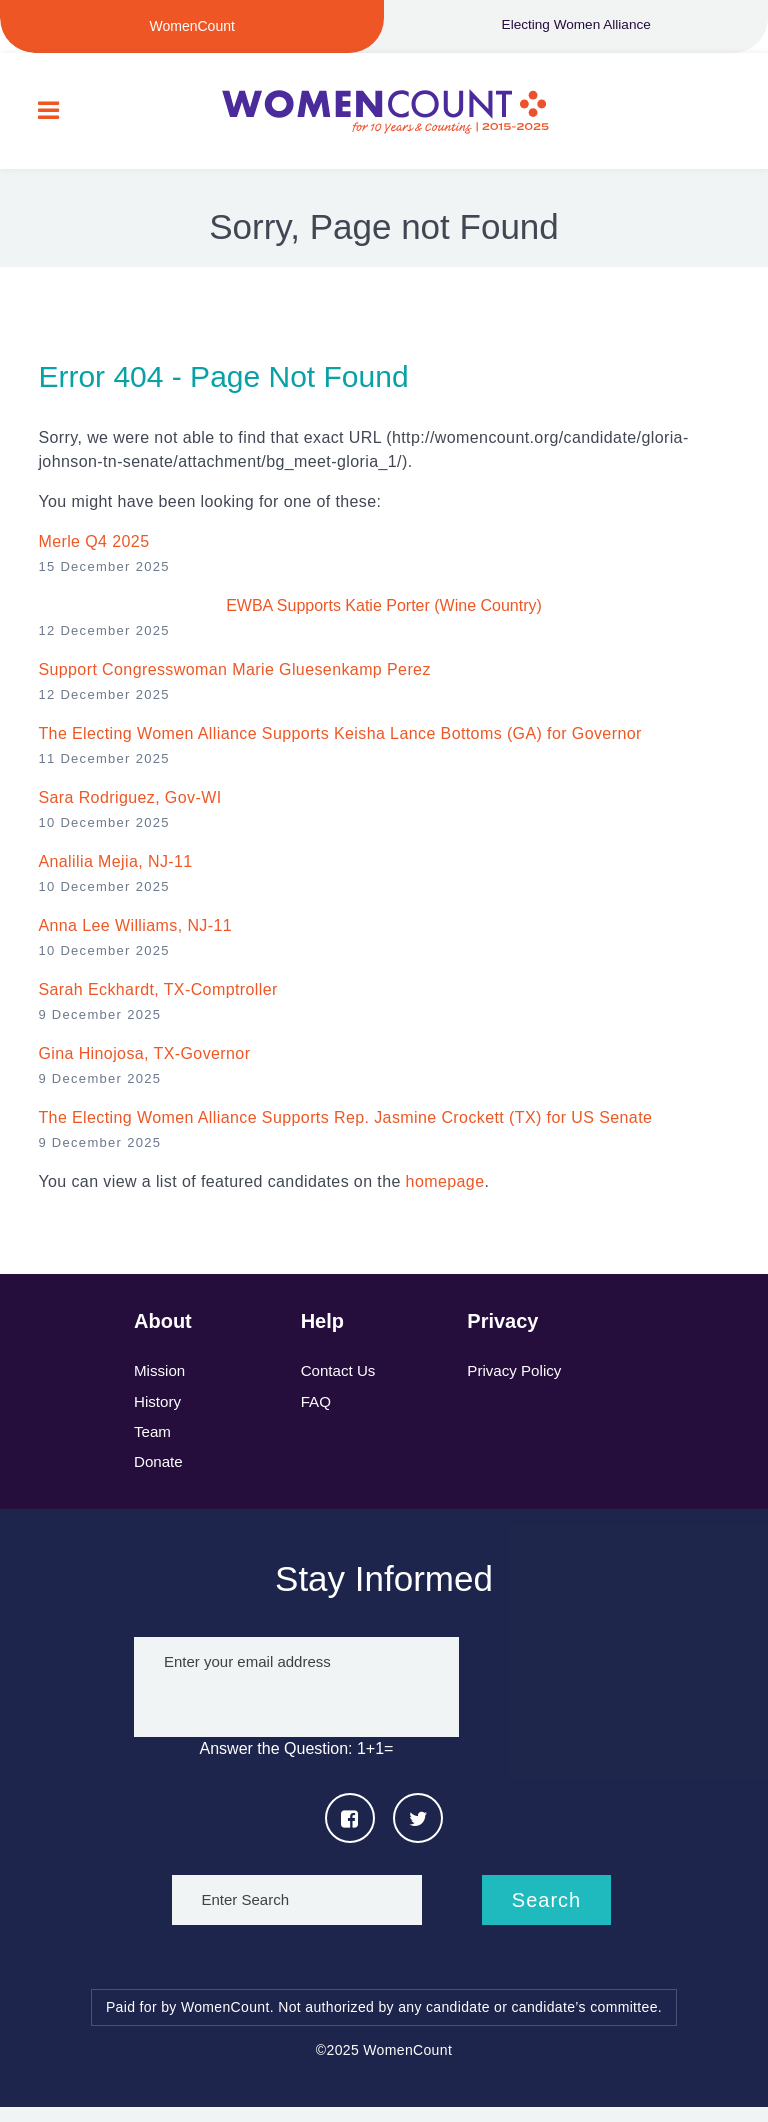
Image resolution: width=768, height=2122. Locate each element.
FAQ (317, 1411)
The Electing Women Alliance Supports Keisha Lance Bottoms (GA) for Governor (339, 741)
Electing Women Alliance (576, 26)
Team (153, 1443)
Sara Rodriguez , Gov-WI (129, 805)
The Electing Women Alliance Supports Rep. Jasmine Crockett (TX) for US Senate (345, 1125)
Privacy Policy (517, 1379)
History (159, 1411)
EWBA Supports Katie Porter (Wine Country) (384, 613)
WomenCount (384, 115)
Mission (161, 1379)
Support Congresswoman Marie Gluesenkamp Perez (234, 677)
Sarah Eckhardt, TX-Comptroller (157, 997)
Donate (160, 1475)
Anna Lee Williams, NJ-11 (135, 933)
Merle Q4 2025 (93, 549)
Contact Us (340, 1379)
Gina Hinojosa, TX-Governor (144, 1061)
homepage (445, 1189)
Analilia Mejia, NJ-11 (115, 869)
